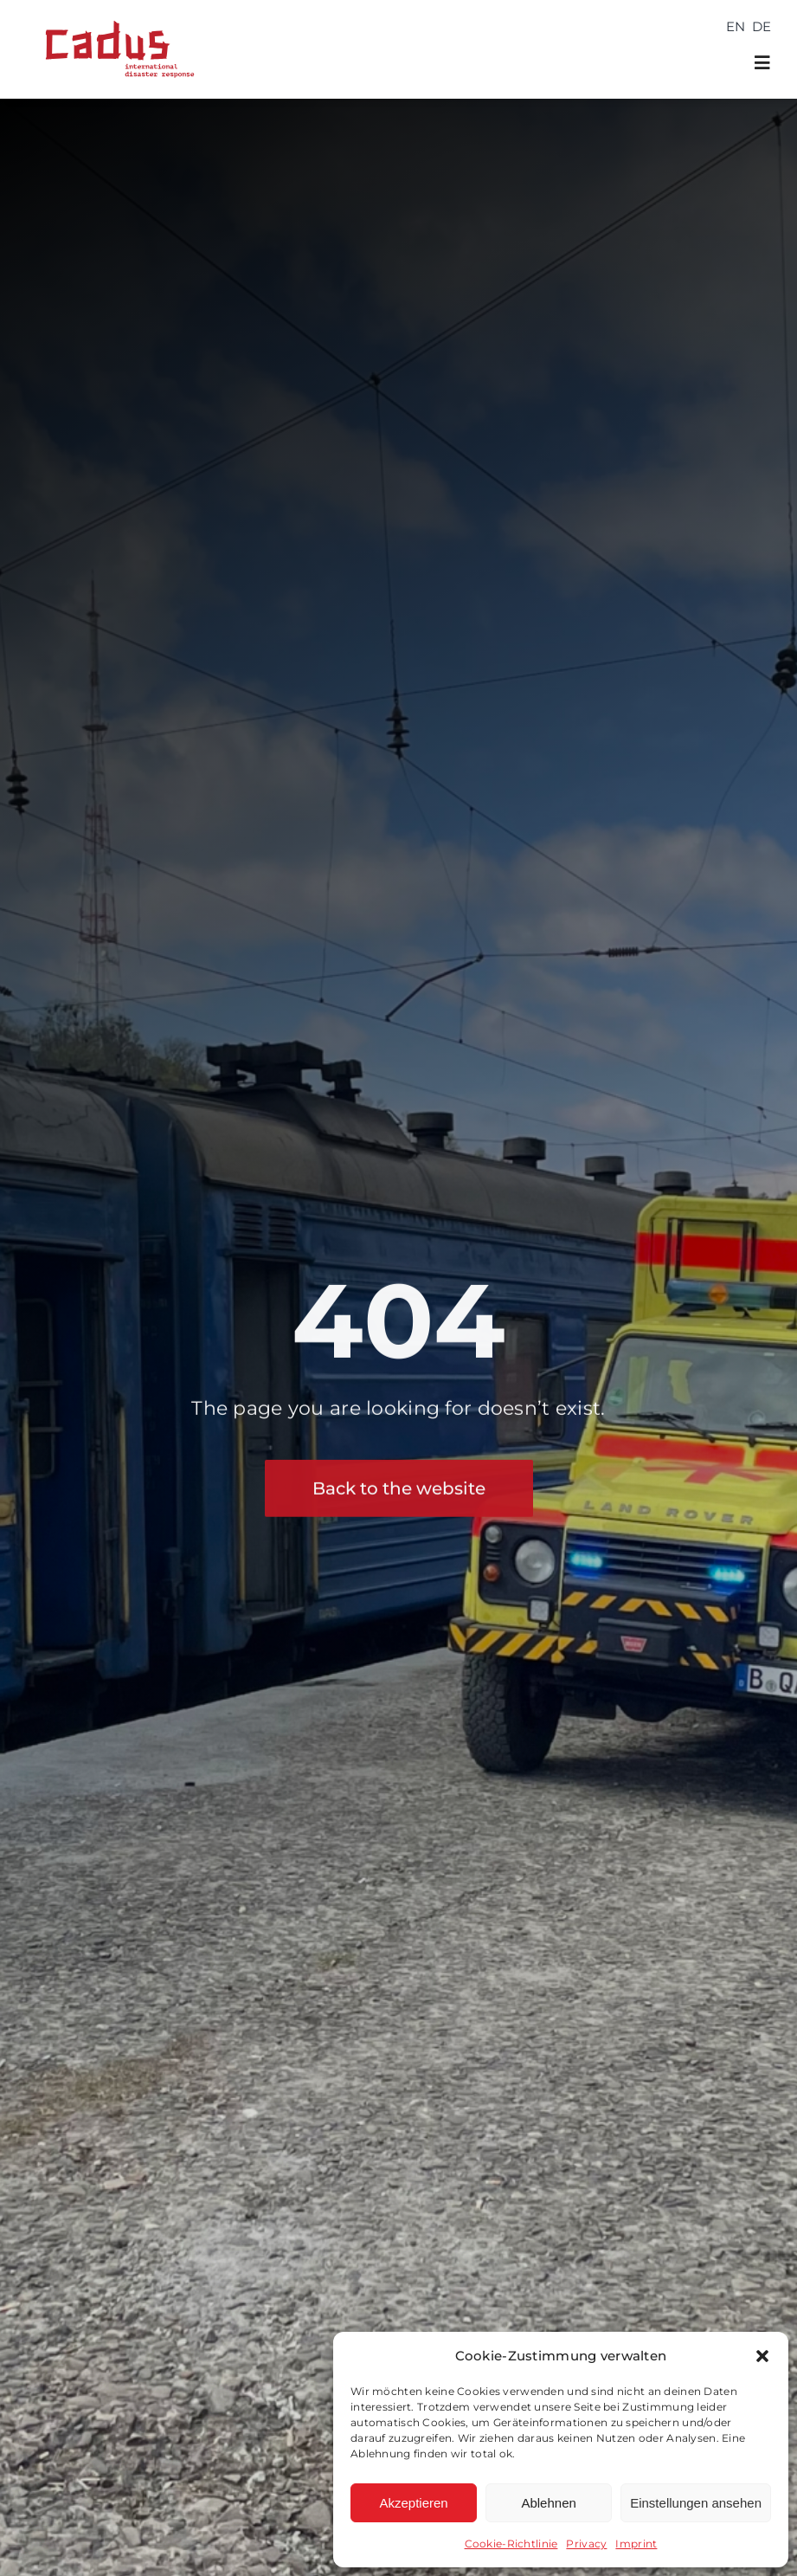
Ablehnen (548, 2502)
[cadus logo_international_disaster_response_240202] (115, 15)
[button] (762, 2356)
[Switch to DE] (761, 26)
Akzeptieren (413, 2502)
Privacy (586, 2543)
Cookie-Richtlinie (511, 2543)
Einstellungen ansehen (696, 2502)
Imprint (636, 2543)
